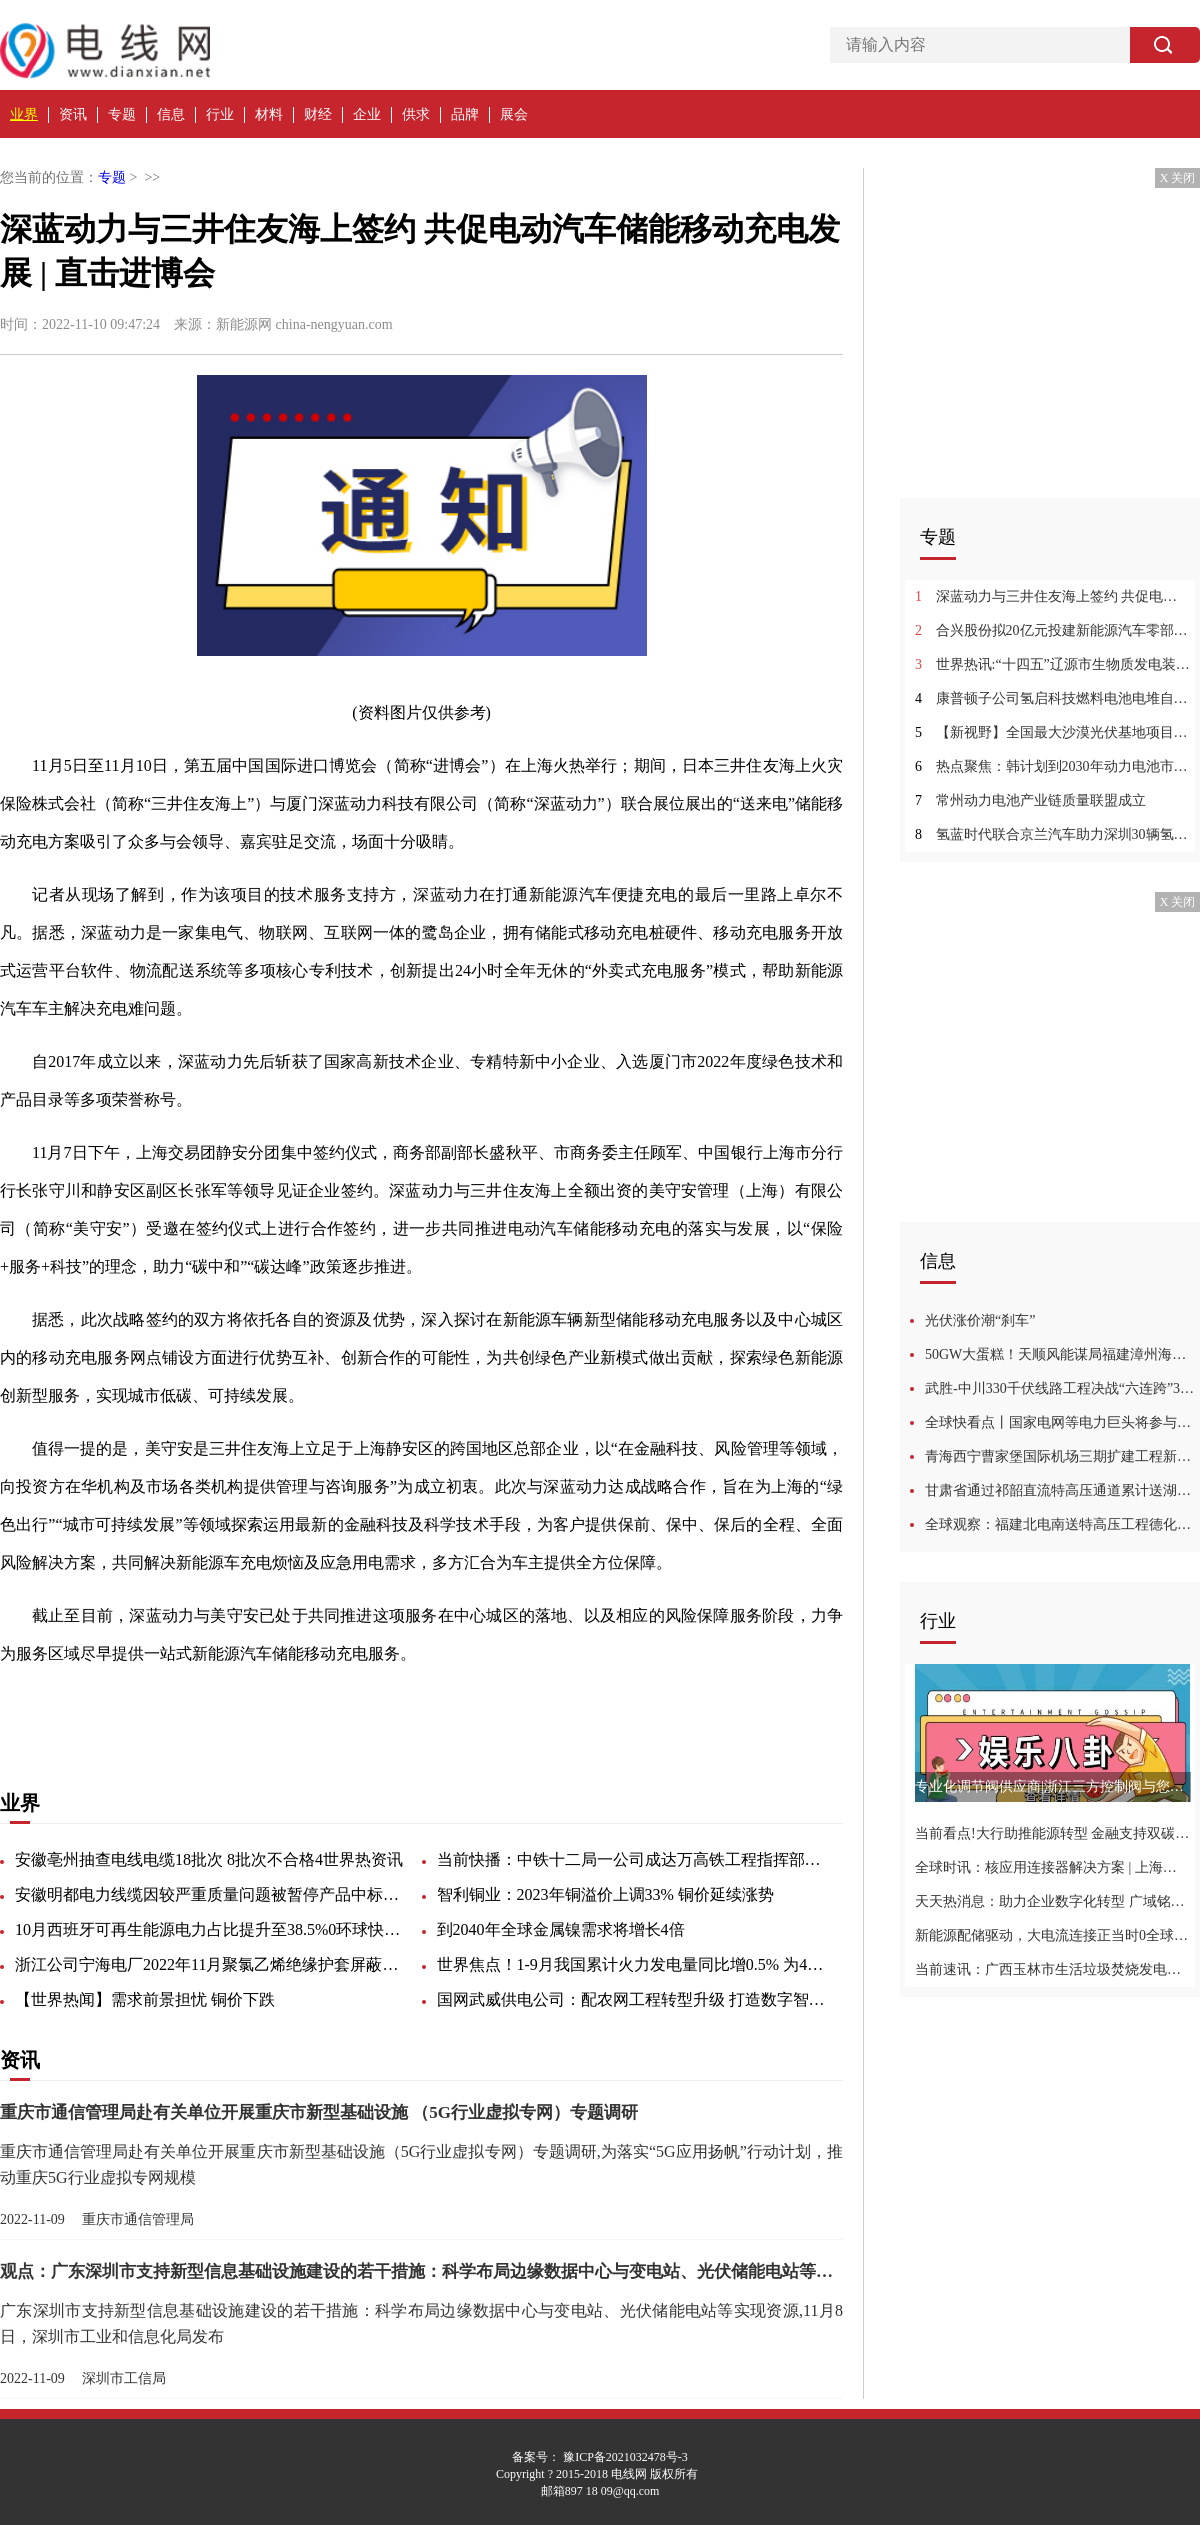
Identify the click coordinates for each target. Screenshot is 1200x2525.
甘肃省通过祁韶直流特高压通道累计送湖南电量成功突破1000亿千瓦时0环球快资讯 (1062, 1490)
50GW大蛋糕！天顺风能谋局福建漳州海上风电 (1062, 1354)
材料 (269, 114)
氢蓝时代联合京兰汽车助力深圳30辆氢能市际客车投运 (1052, 834)
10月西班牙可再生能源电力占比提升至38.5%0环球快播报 (210, 1929)
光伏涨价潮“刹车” (980, 1320)
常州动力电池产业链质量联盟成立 (1030, 800)
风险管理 (420, 1706)
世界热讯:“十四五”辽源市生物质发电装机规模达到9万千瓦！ (1052, 664)
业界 (24, 114)
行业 (220, 114)
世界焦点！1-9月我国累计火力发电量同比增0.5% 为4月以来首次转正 (632, 1964)
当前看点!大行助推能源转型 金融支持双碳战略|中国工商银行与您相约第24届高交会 (1052, 1833)
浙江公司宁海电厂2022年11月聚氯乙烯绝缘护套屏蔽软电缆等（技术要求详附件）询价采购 (210, 1964)
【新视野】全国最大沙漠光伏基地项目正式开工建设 (1052, 732)
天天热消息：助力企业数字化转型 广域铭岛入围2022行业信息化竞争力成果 (1052, 1901)
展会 (514, 114)
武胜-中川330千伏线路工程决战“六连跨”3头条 (1062, 1388)
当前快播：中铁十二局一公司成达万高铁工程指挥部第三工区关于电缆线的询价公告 (632, 1859)
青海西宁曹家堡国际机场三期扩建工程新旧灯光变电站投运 (1062, 1456)
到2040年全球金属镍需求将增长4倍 (561, 1929)
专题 (122, 114)
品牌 (465, 114)
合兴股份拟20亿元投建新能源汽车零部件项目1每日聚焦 (1052, 630)
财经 (318, 114)
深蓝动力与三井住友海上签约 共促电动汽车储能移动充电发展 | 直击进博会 (1052, 596)
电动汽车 (284, 1706)
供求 (416, 114)
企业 (367, 114)
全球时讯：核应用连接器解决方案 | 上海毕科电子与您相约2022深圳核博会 (1052, 1867)
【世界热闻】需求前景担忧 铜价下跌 (145, 1999)
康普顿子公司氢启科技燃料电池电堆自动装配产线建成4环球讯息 (1052, 698)
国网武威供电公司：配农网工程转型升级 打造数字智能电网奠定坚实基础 (632, 1999)
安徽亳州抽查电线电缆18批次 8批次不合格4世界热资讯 (209, 1859)
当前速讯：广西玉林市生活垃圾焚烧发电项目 (1052, 1969)
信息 (171, 114)
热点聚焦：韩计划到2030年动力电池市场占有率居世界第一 (1052, 766)
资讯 (73, 114)
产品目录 (352, 1706)
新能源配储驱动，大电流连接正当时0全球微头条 (1052, 1935)
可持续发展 (208, 1706)
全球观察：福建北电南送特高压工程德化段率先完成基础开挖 (1062, 1524)
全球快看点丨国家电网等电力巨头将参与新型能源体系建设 (1062, 1422)
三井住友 (132, 1706)
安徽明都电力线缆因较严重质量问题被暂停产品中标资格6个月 (210, 1894)
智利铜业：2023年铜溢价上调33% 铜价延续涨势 (605, 1894)
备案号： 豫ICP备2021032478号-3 (600, 2457)
